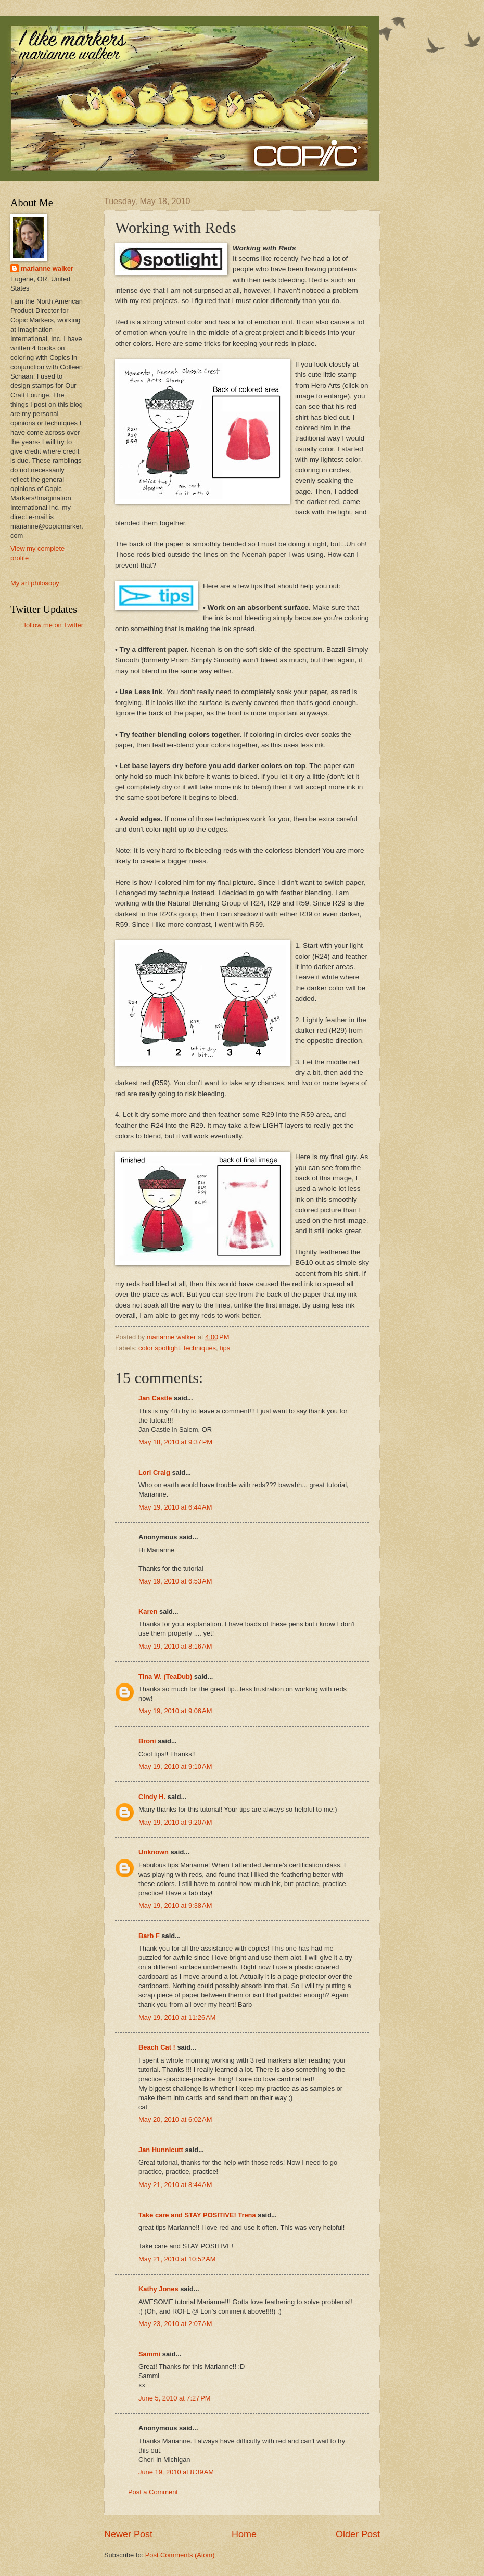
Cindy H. (151, 1797)
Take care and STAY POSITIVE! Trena (197, 2215)
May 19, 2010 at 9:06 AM (175, 1711)
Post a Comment (153, 2492)
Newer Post (128, 2534)
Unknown (153, 1852)
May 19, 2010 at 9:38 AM (175, 1905)
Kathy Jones (158, 2289)
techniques (200, 1348)
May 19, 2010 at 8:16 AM (175, 1646)
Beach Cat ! (156, 2047)
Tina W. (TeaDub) (165, 1676)
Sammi (149, 2354)
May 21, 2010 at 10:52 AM (177, 2259)
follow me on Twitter (53, 625)
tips (225, 1348)
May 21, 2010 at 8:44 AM (175, 2185)
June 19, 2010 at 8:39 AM (176, 2472)
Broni (147, 1741)
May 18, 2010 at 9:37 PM (175, 1442)
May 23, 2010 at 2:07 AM (175, 2324)
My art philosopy (34, 583)
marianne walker (47, 268)
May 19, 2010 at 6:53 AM (175, 1581)
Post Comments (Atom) (180, 2555)
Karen (148, 1611)
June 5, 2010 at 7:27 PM (174, 2398)
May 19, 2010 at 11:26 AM (177, 2017)
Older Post (358, 2534)
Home (244, 2534)
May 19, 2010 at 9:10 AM (175, 1766)
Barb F (149, 1936)
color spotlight (159, 1348)
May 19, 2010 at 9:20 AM (175, 1822)
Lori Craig (154, 1472)
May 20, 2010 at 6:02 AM (175, 2119)
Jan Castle (155, 1398)
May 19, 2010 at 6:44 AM (175, 1507)
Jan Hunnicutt (160, 2150)
